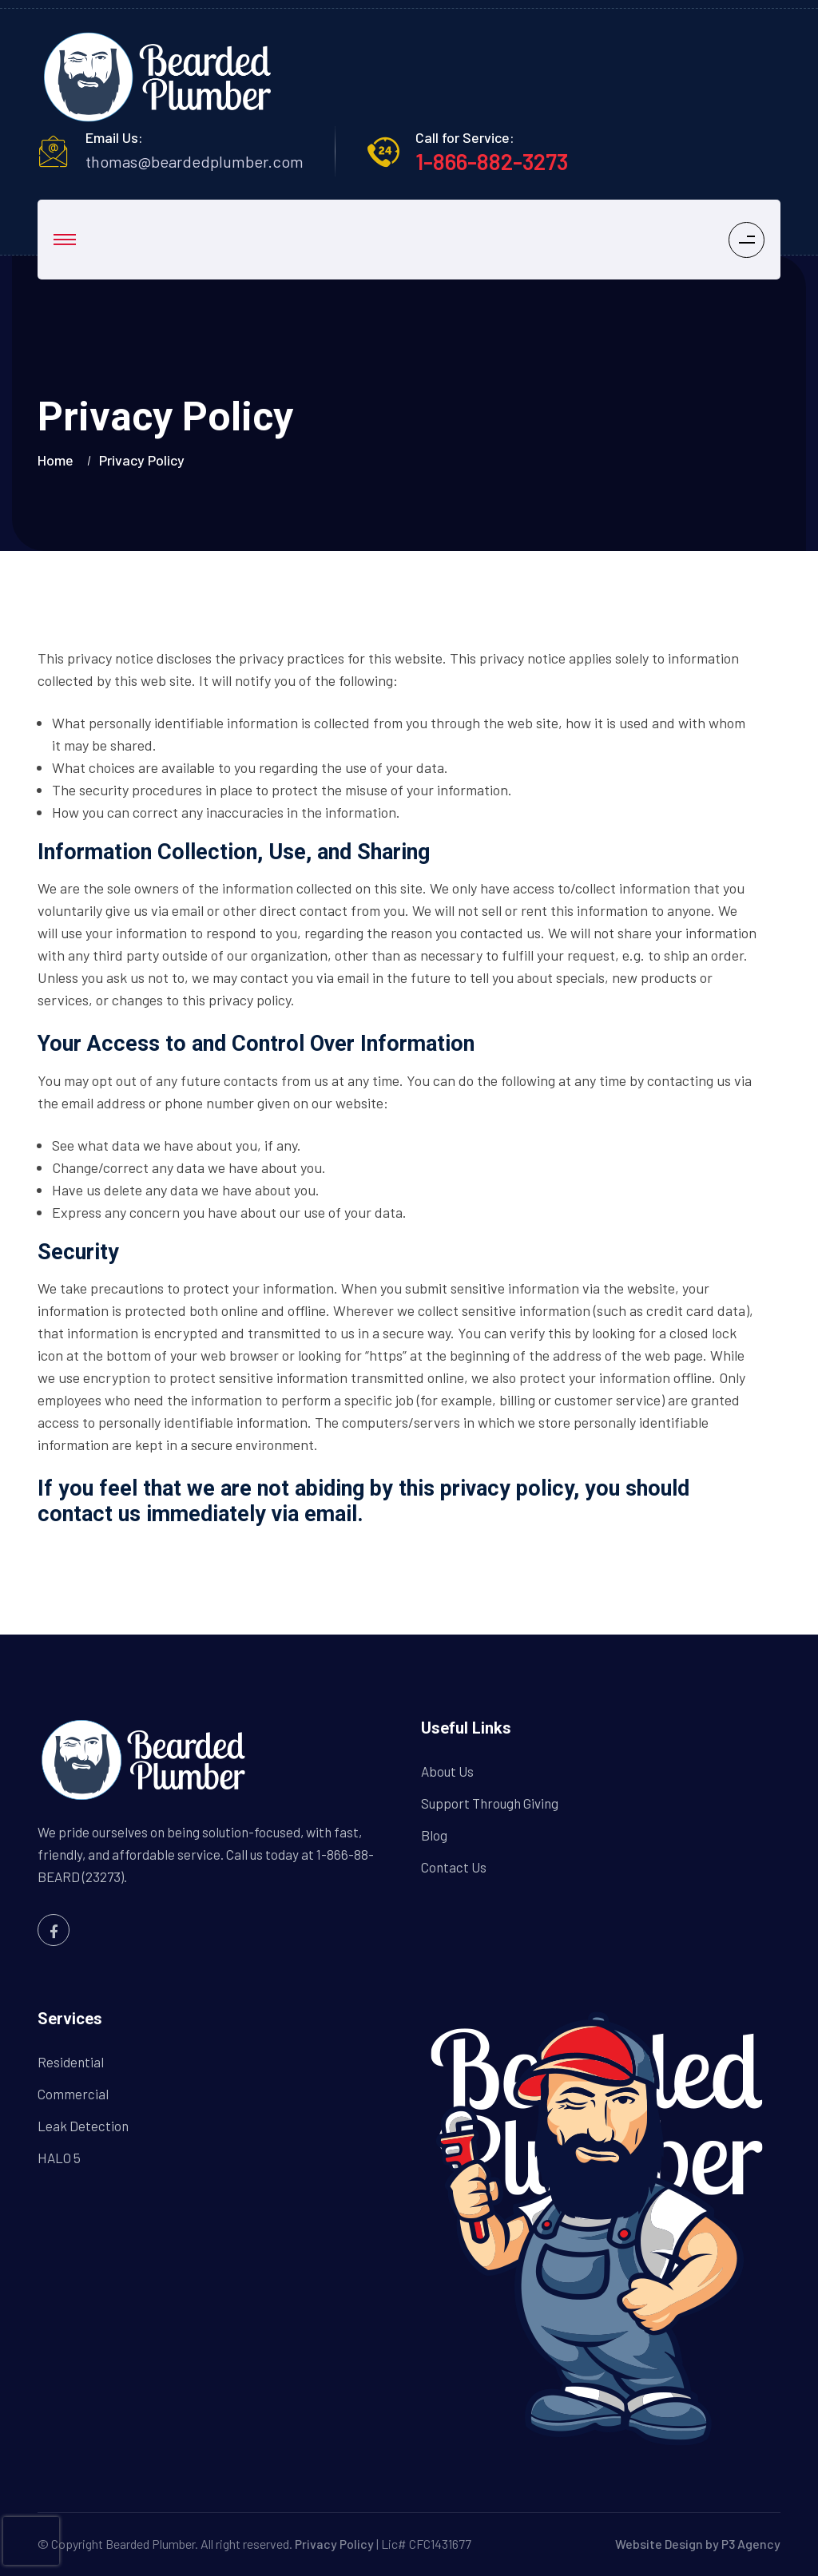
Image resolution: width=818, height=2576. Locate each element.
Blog (434, 1835)
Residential (71, 2062)
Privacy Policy (334, 2543)
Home (59, 460)
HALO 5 (59, 2158)
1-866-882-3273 (491, 161)
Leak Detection (83, 2126)
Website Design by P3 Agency (697, 2543)
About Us (447, 1771)
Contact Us (453, 1867)
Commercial (73, 2094)
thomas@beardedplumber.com (194, 161)
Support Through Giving (489, 1803)
